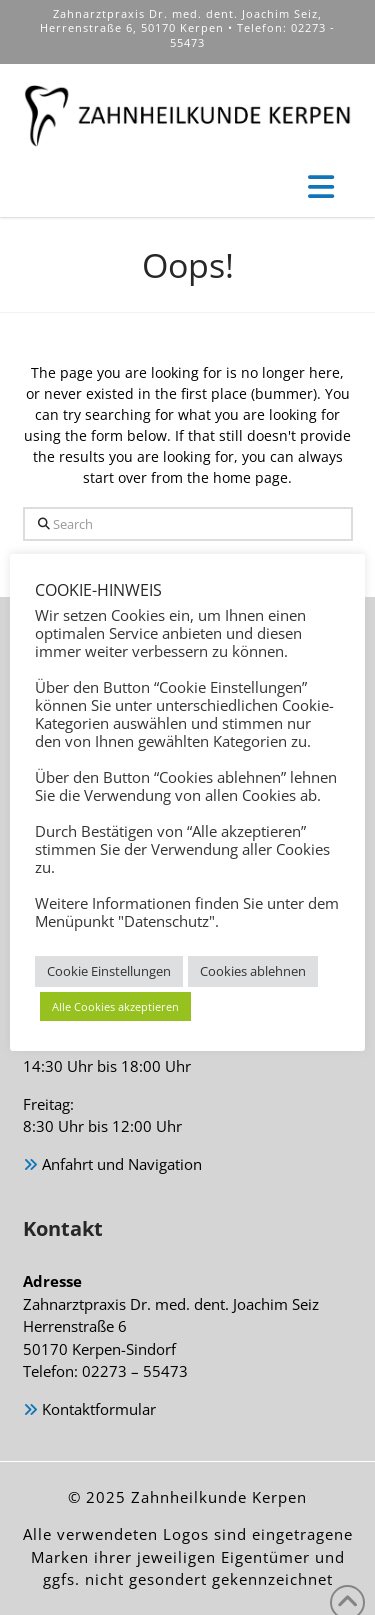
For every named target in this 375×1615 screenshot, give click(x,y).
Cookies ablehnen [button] (253, 971)
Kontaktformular (89, 1410)
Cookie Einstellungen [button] (109, 971)
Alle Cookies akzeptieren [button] (115, 1006)
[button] (321, 187)
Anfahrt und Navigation (112, 1165)
